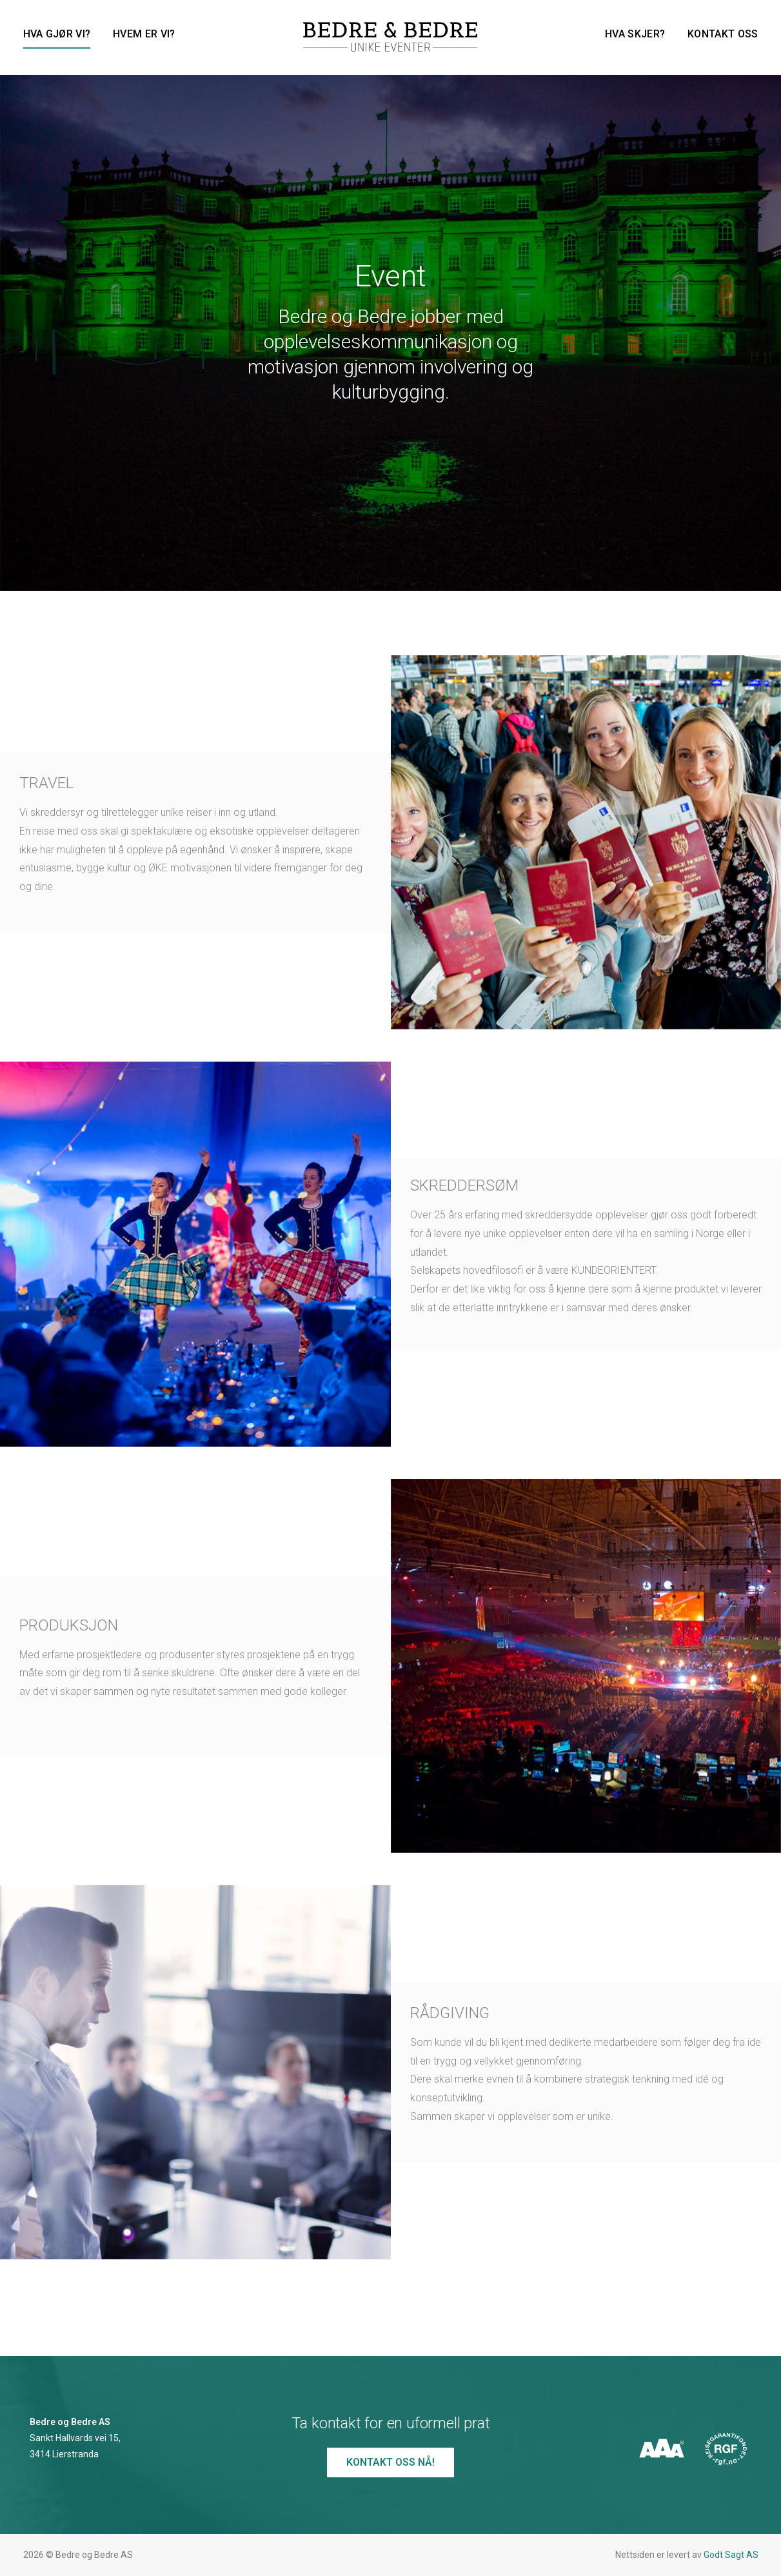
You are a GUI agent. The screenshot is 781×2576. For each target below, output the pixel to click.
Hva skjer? (635, 34)
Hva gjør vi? (57, 34)
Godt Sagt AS (731, 2555)
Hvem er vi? (144, 34)
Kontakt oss (722, 34)
